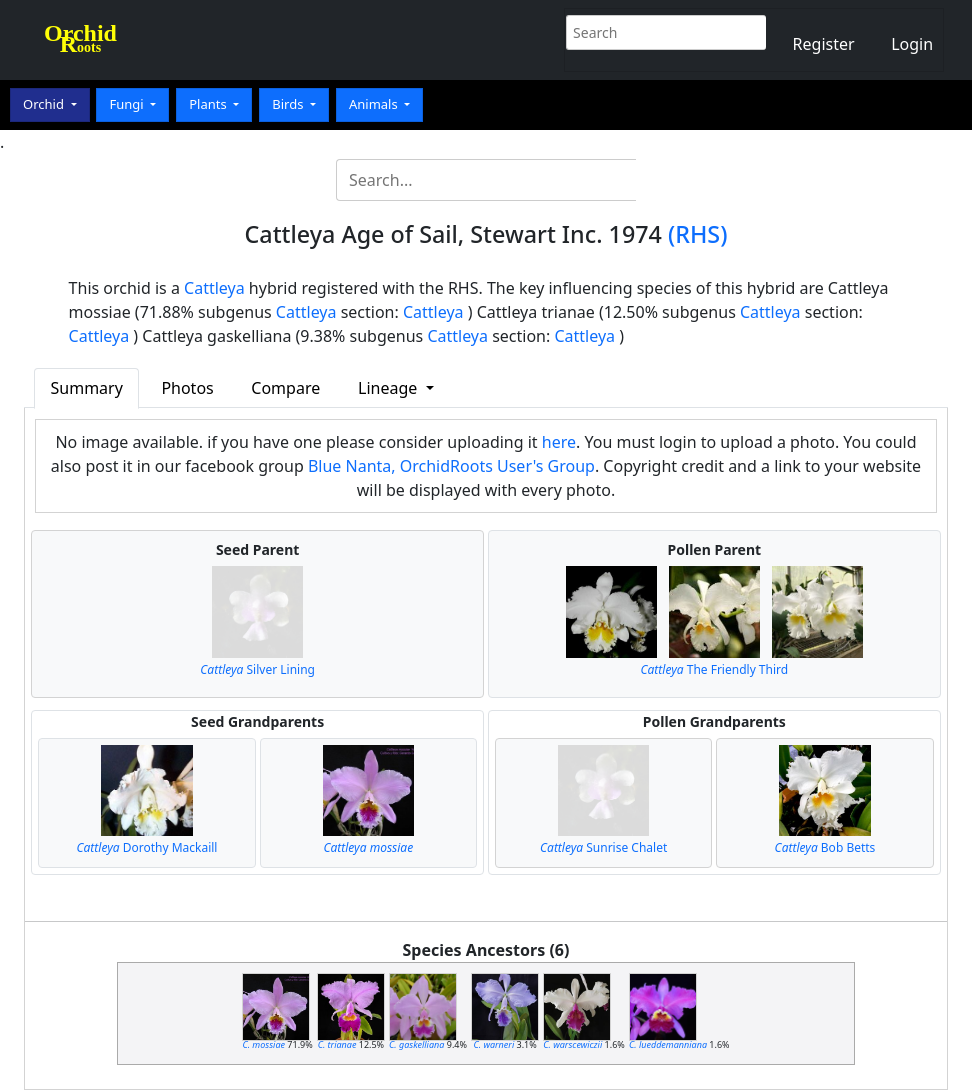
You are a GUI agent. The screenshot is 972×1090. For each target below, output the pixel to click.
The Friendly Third (715, 669)
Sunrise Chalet (603, 847)
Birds (289, 104)
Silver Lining (257, 669)
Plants (209, 104)
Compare (285, 388)
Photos (187, 388)
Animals (375, 104)
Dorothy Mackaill (146, 847)
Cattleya (214, 288)
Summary (87, 388)
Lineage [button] (389, 388)
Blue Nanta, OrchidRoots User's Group (451, 466)
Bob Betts (825, 847)
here (559, 442)
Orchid (45, 104)
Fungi (128, 104)
